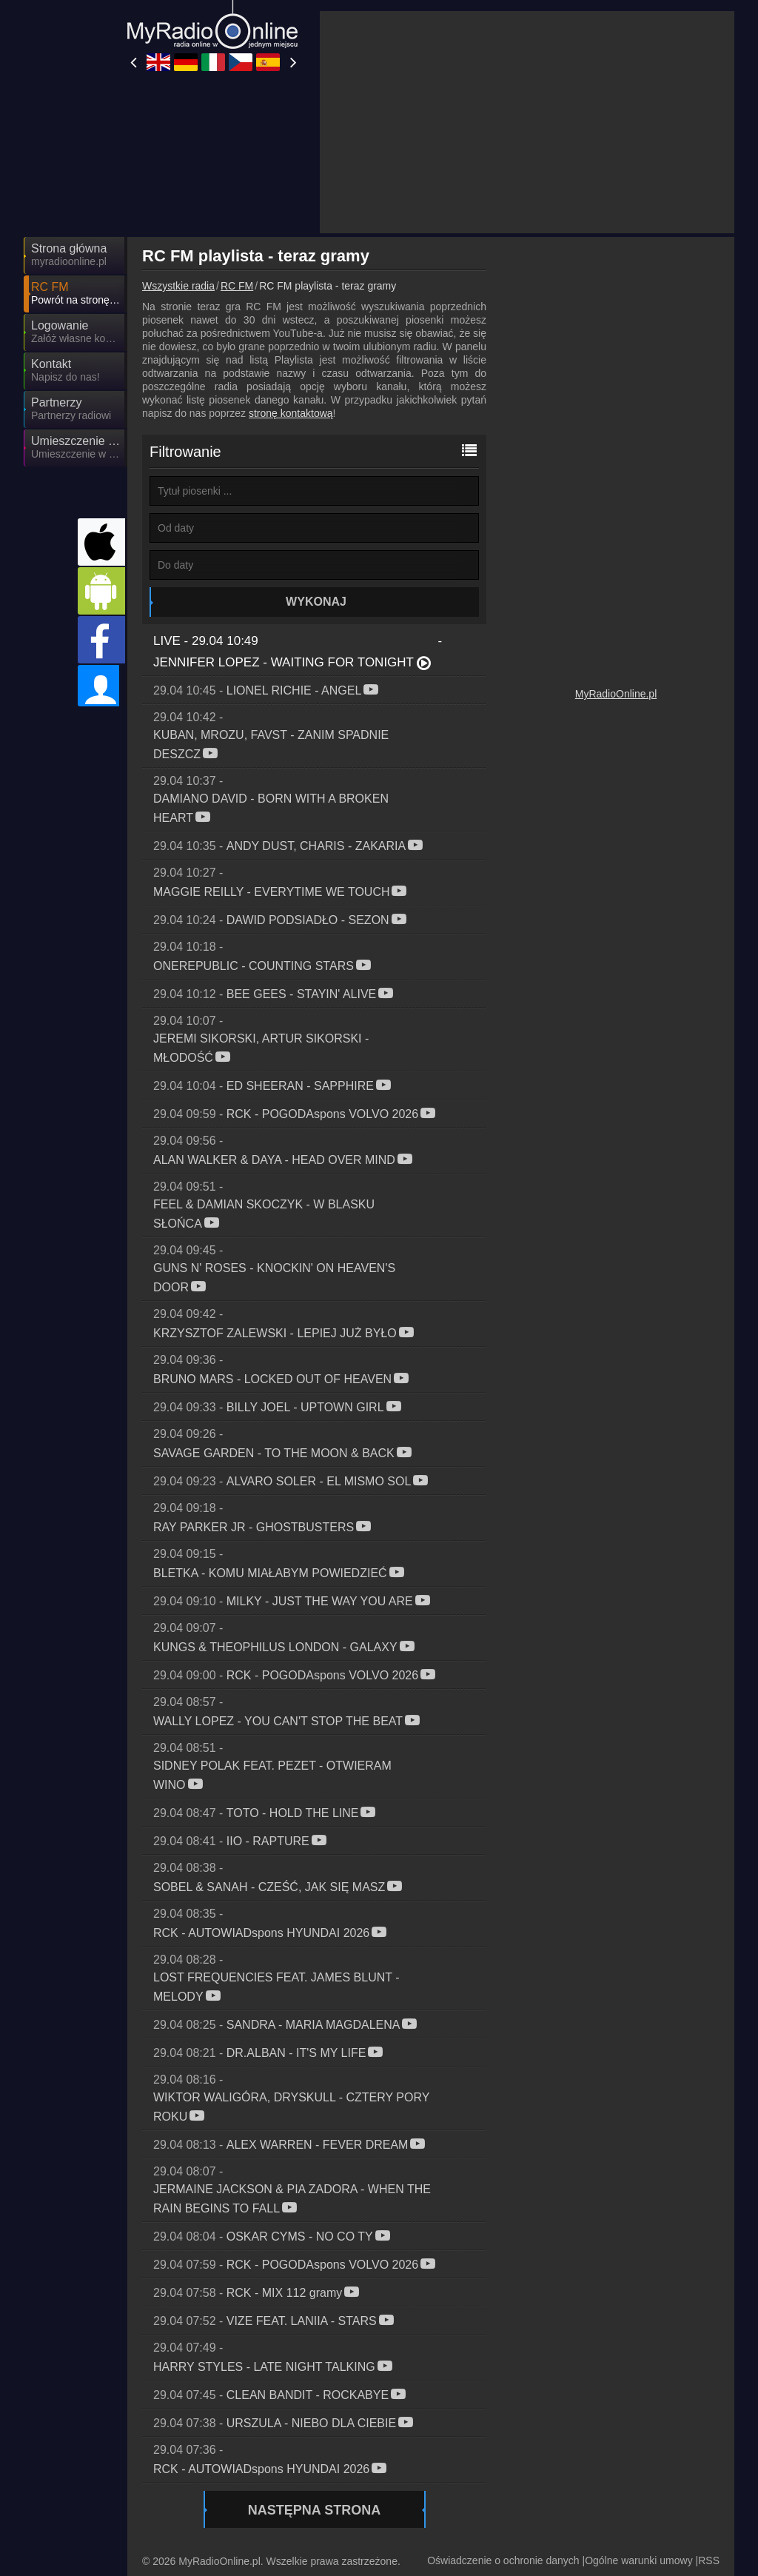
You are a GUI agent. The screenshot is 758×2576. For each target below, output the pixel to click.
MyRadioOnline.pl (616, 820)
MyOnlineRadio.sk (465, 2499)
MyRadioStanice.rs (335, 2521)
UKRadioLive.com (200, 2456)
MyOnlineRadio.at (597, 2499)
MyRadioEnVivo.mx (336, 2542)
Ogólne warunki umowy (639, 2427)
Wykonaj (316, 468)
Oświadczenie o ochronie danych (503, 2427)
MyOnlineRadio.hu (201, 2499)
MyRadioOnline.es (201, 2478)
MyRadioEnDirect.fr (336, 2478)
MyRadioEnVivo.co (467, 2521)
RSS (709, 2427)
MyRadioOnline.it (462, 2456)
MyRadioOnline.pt (199, 2542)
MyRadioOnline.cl (198, 2521)
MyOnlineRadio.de (334, 2456)
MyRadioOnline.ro (597, 2478)
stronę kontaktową (291, 280)
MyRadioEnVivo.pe (468, 2542)
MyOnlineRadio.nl (597, 2521)
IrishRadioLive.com (468, 2478)
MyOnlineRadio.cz (598, 2456)
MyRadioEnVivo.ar (334, 2499)
